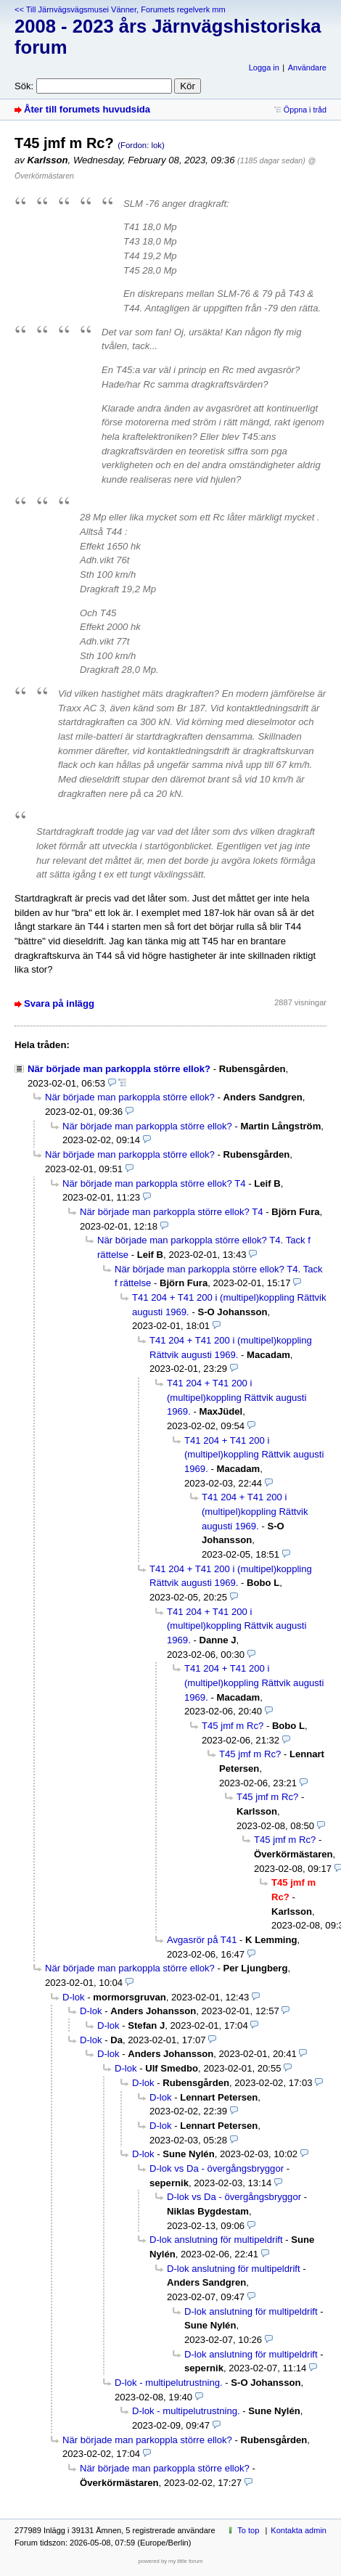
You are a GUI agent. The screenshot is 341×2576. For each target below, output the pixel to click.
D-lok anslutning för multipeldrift (216, 2239)
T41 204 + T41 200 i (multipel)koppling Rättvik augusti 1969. (236, 1397)
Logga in (264, 67)
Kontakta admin (298, 2530)
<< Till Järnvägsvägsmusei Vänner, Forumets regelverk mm (120, 9)
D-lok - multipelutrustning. (169, 2382)
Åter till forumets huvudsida (87, 109)
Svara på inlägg (59, 1003)
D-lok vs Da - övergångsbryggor (216, 2168)
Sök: (24, 86)
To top (248, 2530)
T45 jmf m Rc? (232, 1725)
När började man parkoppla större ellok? (119, 1068)
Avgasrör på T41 (202, 1939)
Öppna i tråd (305, 109)
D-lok (73, 1997)
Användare (307, 67)
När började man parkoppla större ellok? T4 (154, 1183)
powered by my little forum (171, 2561)
